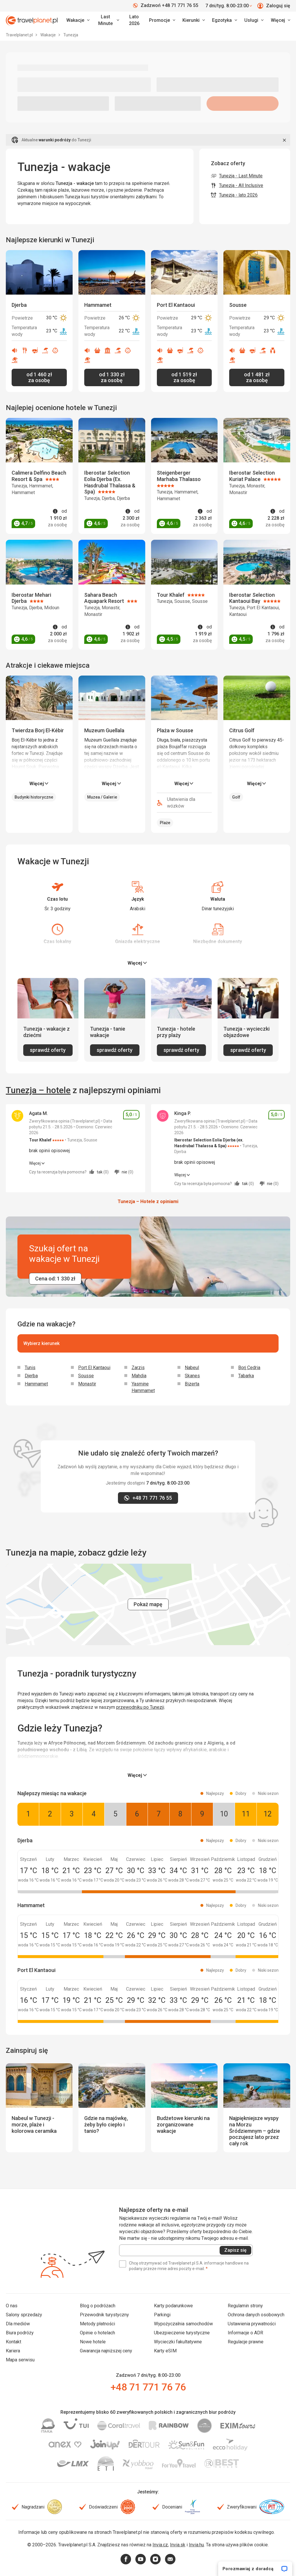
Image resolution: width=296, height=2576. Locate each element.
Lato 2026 (134, 20)
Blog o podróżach (97, 2305)
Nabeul (192, 1367)
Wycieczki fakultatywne (178, 2342)
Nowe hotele (93, 2342)
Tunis (30, 1367)
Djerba (31, 1375)
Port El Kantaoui (94, 1367)
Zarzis (138, 1367)
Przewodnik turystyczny (104, 2314)
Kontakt (13, 2342)
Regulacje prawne (245, 2342)
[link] (108, 20)
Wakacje (48, 35)
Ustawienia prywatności (252, 2323)
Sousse (86, 1375)
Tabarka (246, 1375)
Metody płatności (97, 2323)
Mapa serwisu (20, 2360)
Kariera (13, 2351)
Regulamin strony (245, 2305)
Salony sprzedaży (24, 2314)
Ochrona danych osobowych (256, 2314)
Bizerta (192, 1384)
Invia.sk (177, 2545)
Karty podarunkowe (173, 2305)
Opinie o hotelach (97, 2332)
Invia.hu (196, 2545)
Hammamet (36, 1384)
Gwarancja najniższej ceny (106, 2351)
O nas (11, 2305)
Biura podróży (20, 2332)
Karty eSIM (165, 2351)
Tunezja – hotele (38, 1090)
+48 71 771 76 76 (148, 2387)
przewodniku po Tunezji (140, 1707)
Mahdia (139, 1375)
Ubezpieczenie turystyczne (182, 2332)
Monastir (87, 1384)
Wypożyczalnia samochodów (183, 2323)
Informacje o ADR (245, 2332)
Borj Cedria (249, 1367)
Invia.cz (160, 2545)
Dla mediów (18, 2323)
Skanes (192, 1375)
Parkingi (162, 2314)
